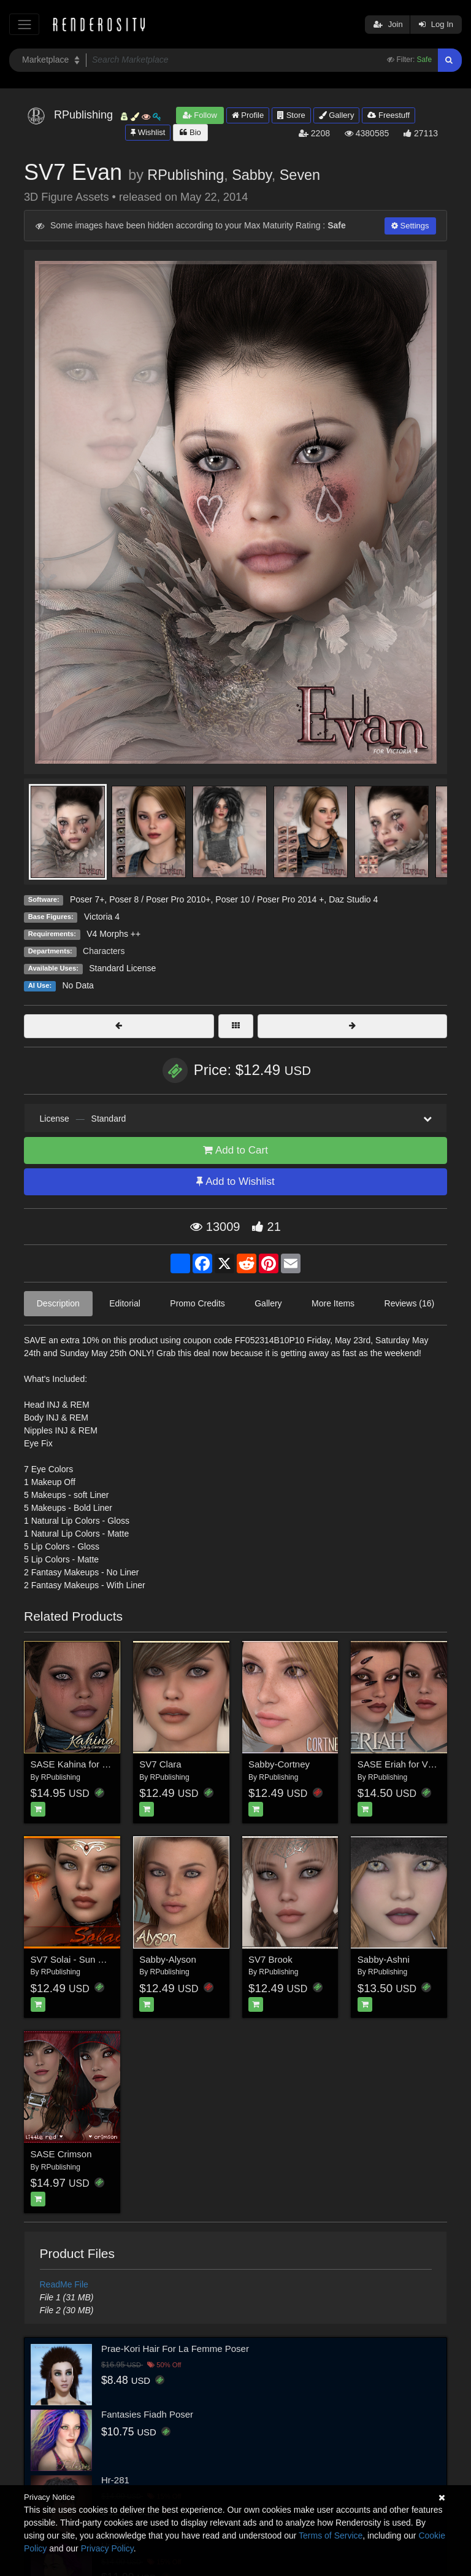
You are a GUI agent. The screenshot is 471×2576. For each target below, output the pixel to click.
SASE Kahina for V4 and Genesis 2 (103, 1764)
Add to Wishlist (235, 1181)
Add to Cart (235, 1150)
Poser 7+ (87, 899)
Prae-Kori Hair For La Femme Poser (175, 2348)
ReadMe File (64, 2284)
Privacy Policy (107, 2548)
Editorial (124, 1303)
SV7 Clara (160, 1764)
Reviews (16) (410, 1303)
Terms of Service (330, 2535)
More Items (333, 1303)
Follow (200, 115)
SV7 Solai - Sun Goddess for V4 (96, 1959)
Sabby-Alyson (167, 1959)
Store (291, 115)
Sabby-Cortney (279, 1764)
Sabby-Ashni (384, 1959)
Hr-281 (115, 2480)
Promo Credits (197, 1303)
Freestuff (388, 115)
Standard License (122, 968)
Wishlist (148, 132)
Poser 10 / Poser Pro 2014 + (269, 899)
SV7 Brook (270, 1959)
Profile (248, 115)
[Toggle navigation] (24, 24)
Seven (300, 175)
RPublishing (185, 175)
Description (58, 1303)
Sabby (252, 175)
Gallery (336, 115)
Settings (410, 225)
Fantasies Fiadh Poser (147, 2414)
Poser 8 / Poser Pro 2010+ (159, 899)
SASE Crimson (61, 2154)
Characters (103, 951)
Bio (190, 132)
